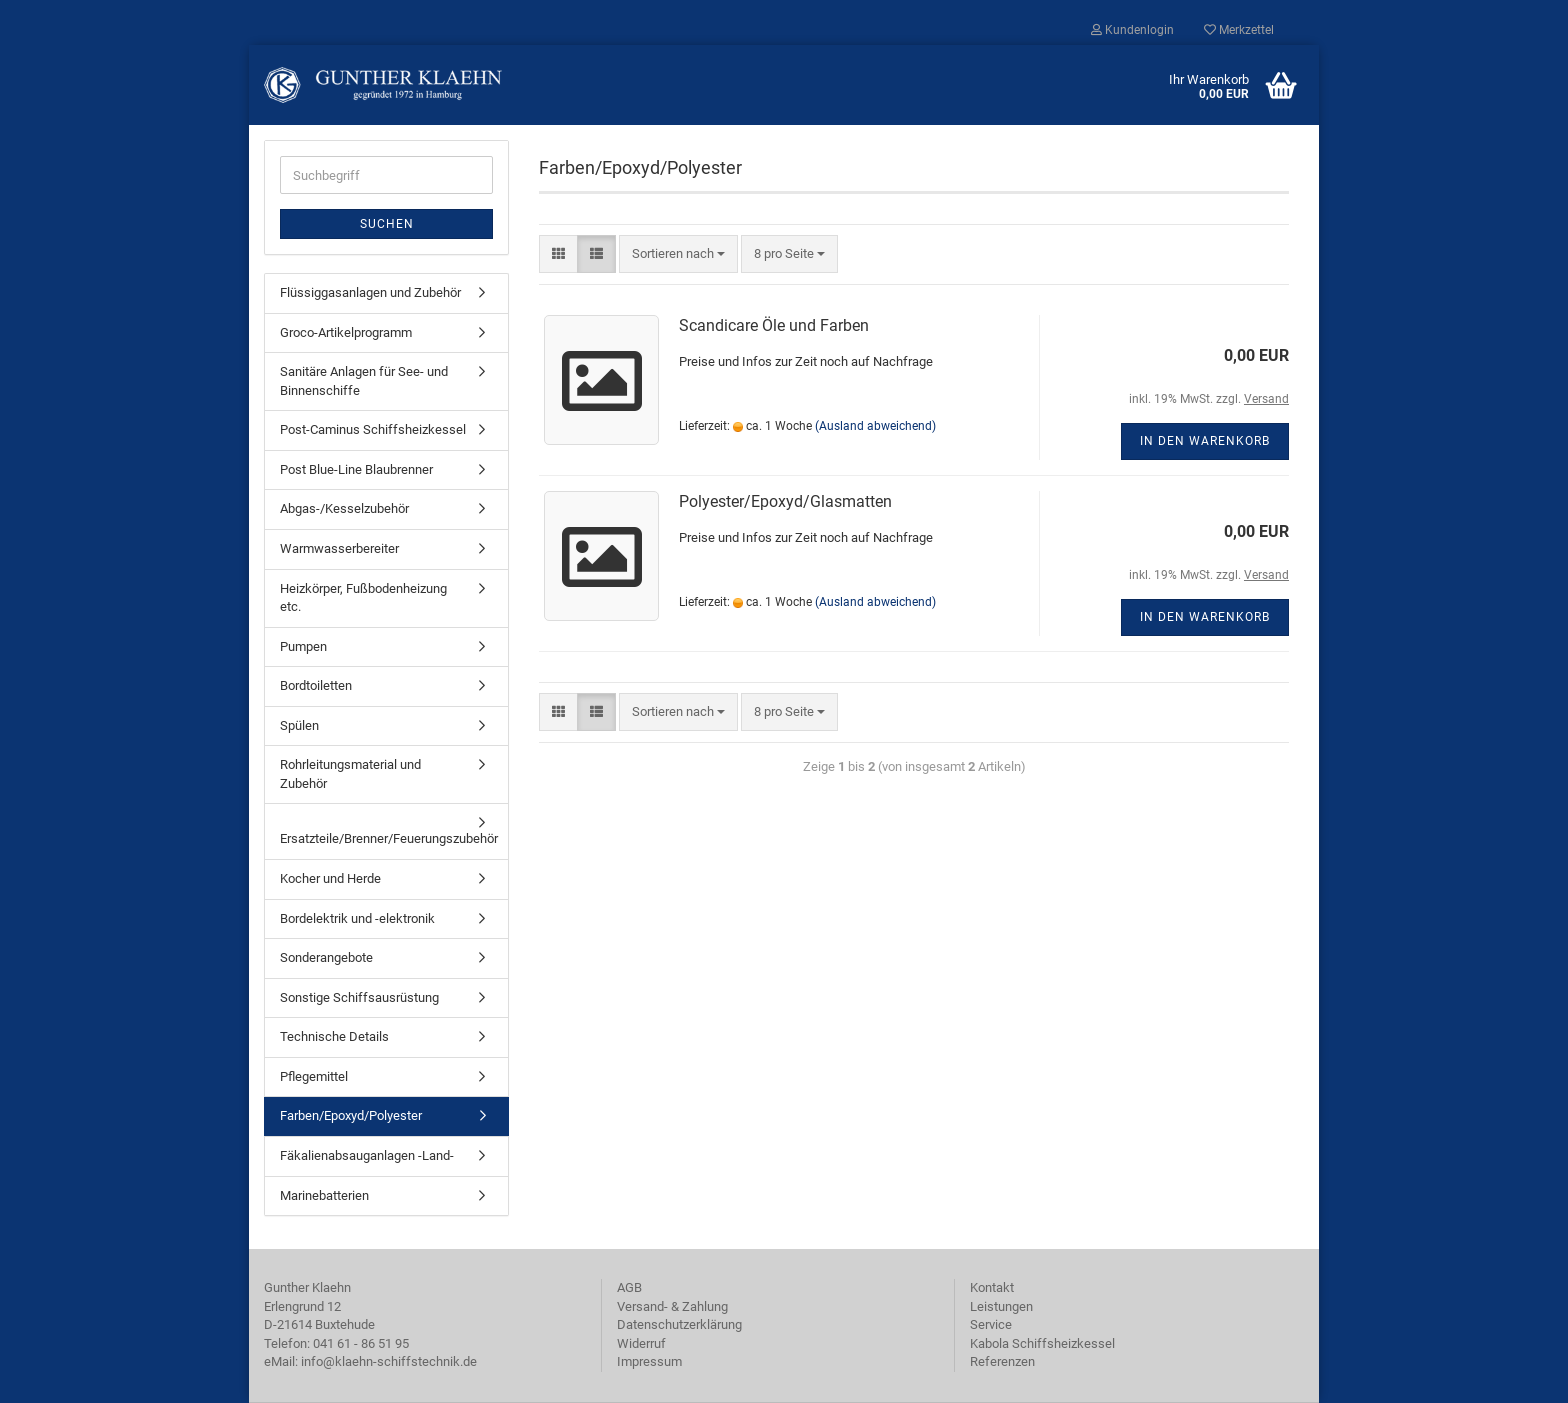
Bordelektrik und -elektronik (357, 918)
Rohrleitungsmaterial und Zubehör (350, 774)
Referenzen (1002, 1361)
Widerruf (641, 1343)
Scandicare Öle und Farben (774, 325)
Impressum (649, 1361)
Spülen (299, 725)
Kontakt (992, 1287)
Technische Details (334, 1036)
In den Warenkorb (1205, 441)
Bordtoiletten (316, 685)
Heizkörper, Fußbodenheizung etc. (363, 598)
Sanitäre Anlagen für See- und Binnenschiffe (364, 381)
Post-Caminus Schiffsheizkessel (373, 429)
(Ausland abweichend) (875, 426)
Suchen (387, 224)
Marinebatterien (324, 1195)
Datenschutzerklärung (679, 1324)
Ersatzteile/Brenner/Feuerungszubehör (389, 838)
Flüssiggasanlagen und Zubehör (370, 292)
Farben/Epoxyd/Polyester (351, 1115)
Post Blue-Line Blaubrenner (356, 469)
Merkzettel (1239, 30)
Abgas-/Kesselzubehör (344, 508)
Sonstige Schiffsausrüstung (359, 997)
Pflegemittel (314, 1076)
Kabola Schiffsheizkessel (1042, 1343)
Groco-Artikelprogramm (346, 332)
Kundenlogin (1132, 30)
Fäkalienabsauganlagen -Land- (367, 1155)
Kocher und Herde (330, 878)
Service (991, 1324)
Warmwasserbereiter (339, 548)
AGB (629, 1287)
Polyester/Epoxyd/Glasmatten (785, 501)
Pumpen (303, 646)
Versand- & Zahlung (672, 1306)
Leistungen (1001, 1306)
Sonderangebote (326, 957)
